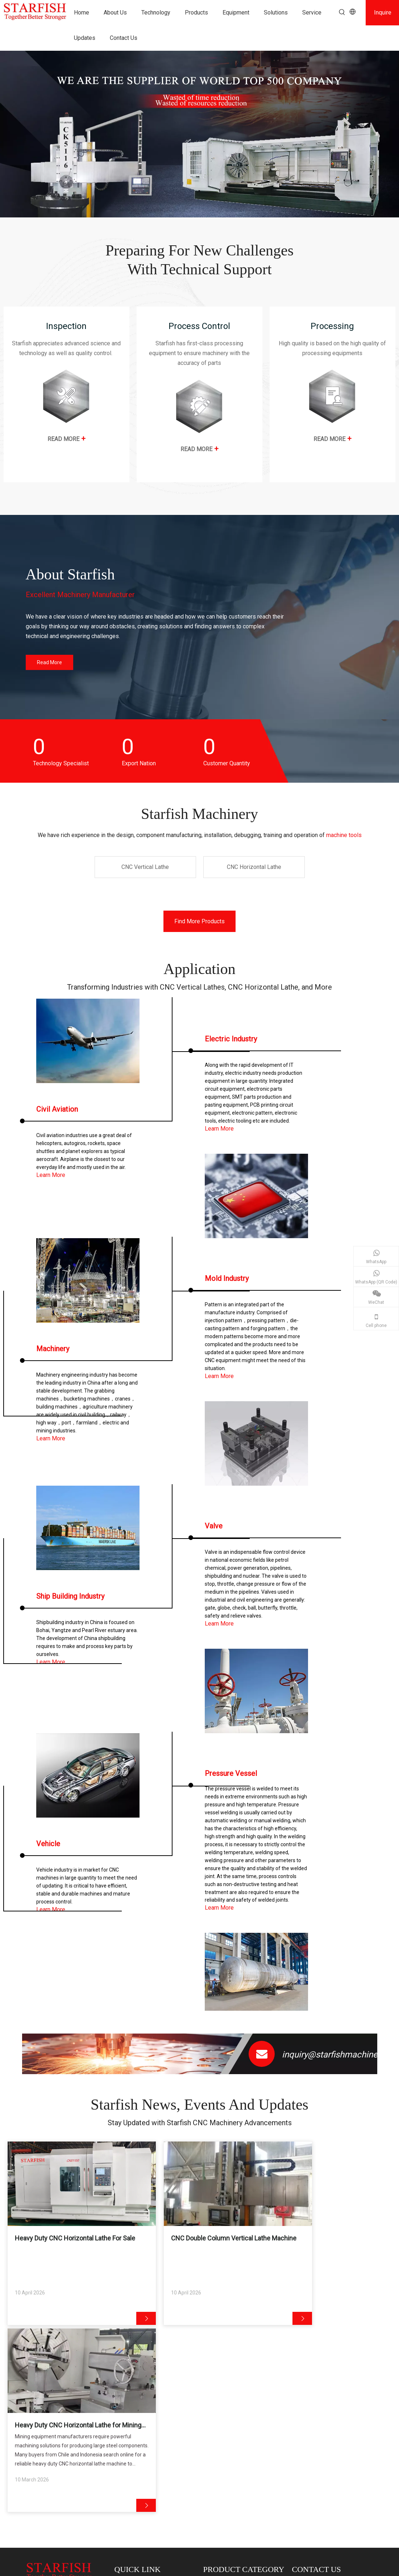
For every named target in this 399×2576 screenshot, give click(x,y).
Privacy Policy (295, 2569)
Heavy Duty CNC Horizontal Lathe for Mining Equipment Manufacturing (329, 2244)
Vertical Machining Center (236, 2430)
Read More (49, 662)
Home (125, 2410)
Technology (131, 2430)
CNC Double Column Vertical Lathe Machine (195, 2244)
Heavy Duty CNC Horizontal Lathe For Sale (68, 2244)
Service (126, 2459)
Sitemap (266, 2569)
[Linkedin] (308, 2464)
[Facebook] (296, 2464)
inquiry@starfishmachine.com (339, 2054)
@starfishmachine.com (334, 2409)
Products (128, 2449)
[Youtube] (321, 2464)
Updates (127, 2469)
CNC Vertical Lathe (47, 2525)
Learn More (50, 1175)
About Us (128, 2420)
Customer (129, 2439)
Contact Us (130, 2479)
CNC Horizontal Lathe (231, 2420)
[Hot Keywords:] (342, 12)
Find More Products (199, 921)
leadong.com (352, 2569)
